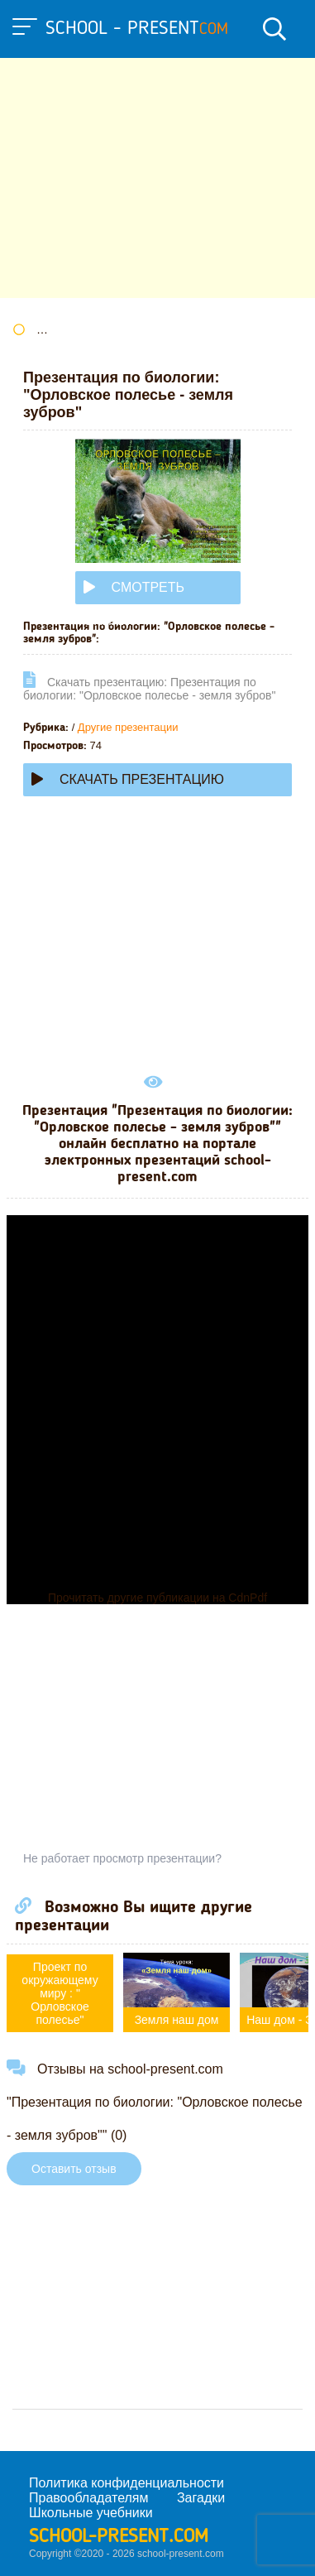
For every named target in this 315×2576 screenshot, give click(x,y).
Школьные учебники (91, 2513)
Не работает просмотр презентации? (122, 1858)
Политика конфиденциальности (126, 2483)
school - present (136, 29)
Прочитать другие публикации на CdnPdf (157, 1597)
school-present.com (118, 2537)
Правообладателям (89, 2498)
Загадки (201, 2498)
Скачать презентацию (127, 779)
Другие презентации (128, 727)
